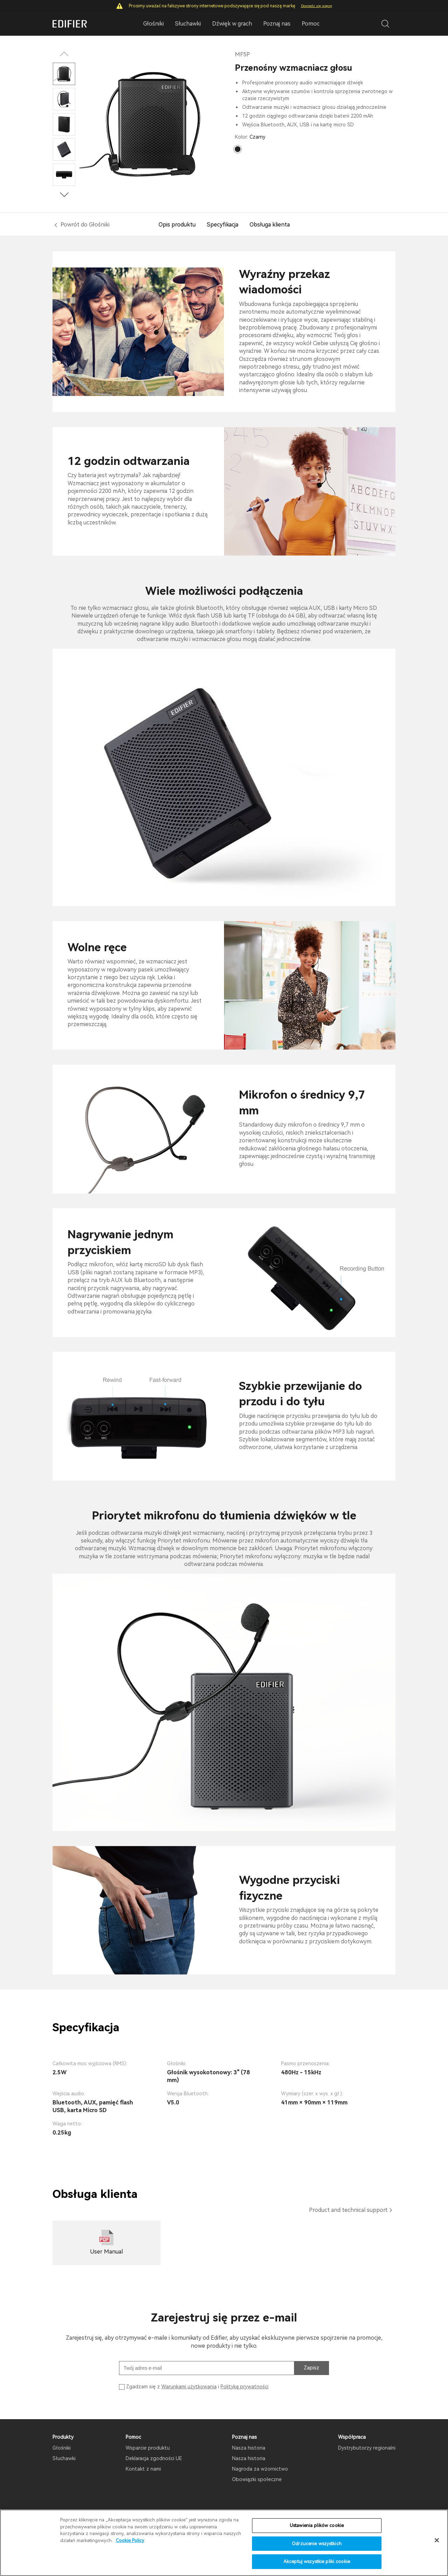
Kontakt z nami (143, 2469)
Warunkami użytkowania (189, 2386)
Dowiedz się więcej (316, 6)
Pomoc (311, 23)
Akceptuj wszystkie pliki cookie (317, 2561)
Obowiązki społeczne (257, 2479)
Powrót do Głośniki (85, 224)
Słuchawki (64, 2458)
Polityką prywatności (244, 2386)
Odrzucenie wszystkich (317, 2543)
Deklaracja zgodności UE (154, 2458)
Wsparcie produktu (148, 2448)
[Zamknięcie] (436, 2540)
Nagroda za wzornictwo (260, 2469)
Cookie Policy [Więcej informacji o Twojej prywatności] (130, 2540)
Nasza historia (248, 2448)
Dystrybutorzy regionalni (367, 2448)
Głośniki (61, 2448)
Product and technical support (348, 2210)
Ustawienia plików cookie (317, 2525)
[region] (224, 2542)
